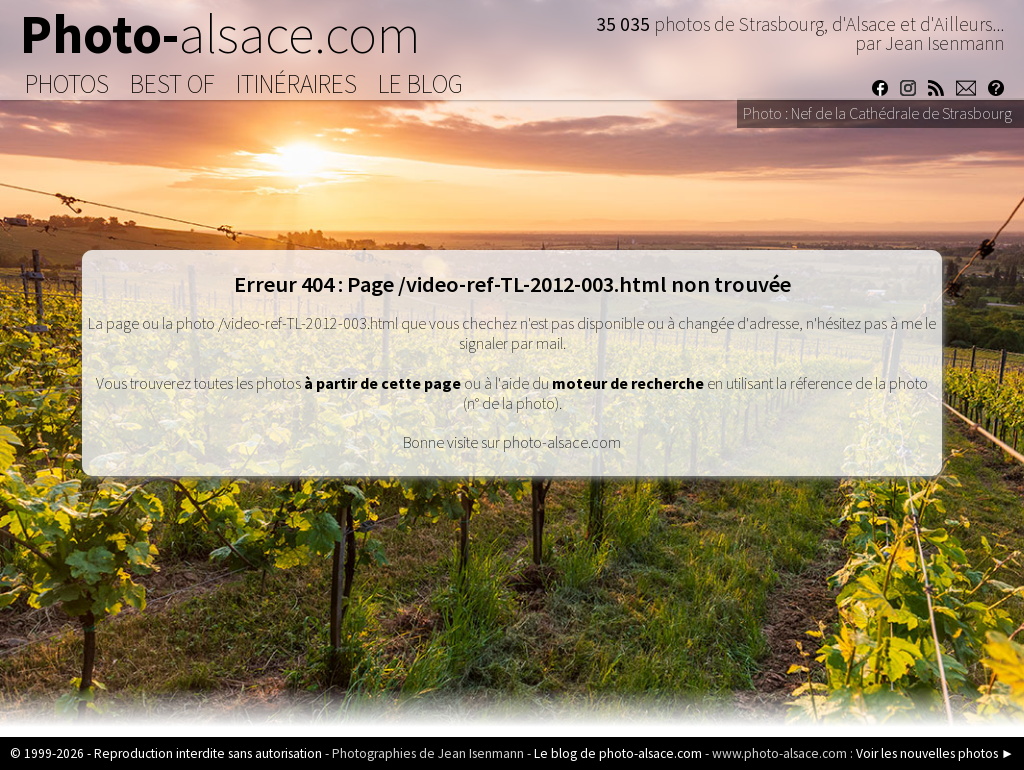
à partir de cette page (382, 383)
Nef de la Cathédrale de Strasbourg (901, 113)
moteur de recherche (628, 383)
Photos (67, 84)
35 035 (625, 24)
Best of (172, 84)
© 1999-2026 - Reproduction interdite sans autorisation (166, 753)
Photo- (220, 34)
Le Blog (420, 84)
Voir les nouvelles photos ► (935, 753)
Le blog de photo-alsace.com (618, 753)
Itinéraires (296, 84)
